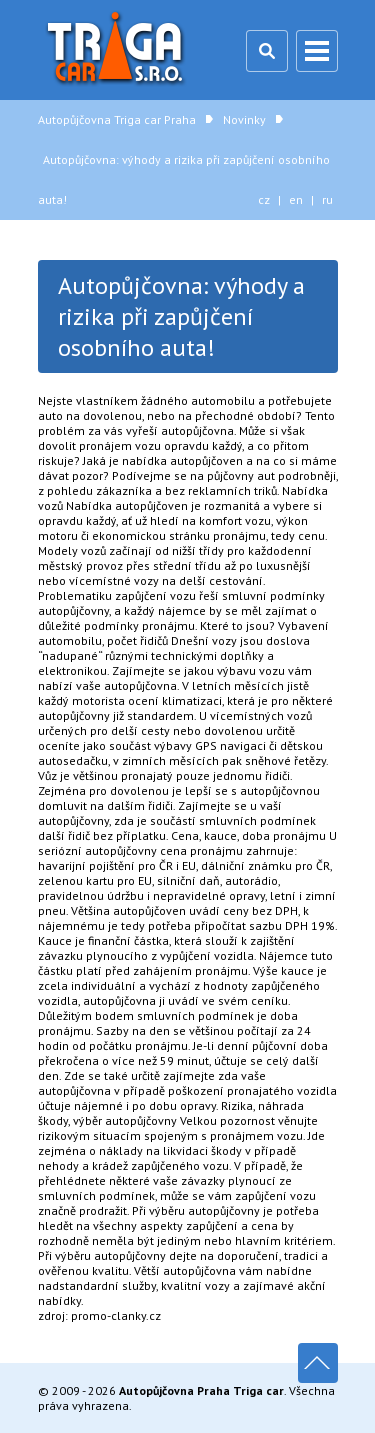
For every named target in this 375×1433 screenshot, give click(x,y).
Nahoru (318, 1363)
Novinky (244, 119)
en (296, 199)
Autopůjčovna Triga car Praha (118, 50)
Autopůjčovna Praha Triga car (201, 1390)
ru (327, 199)
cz (264, 199)
